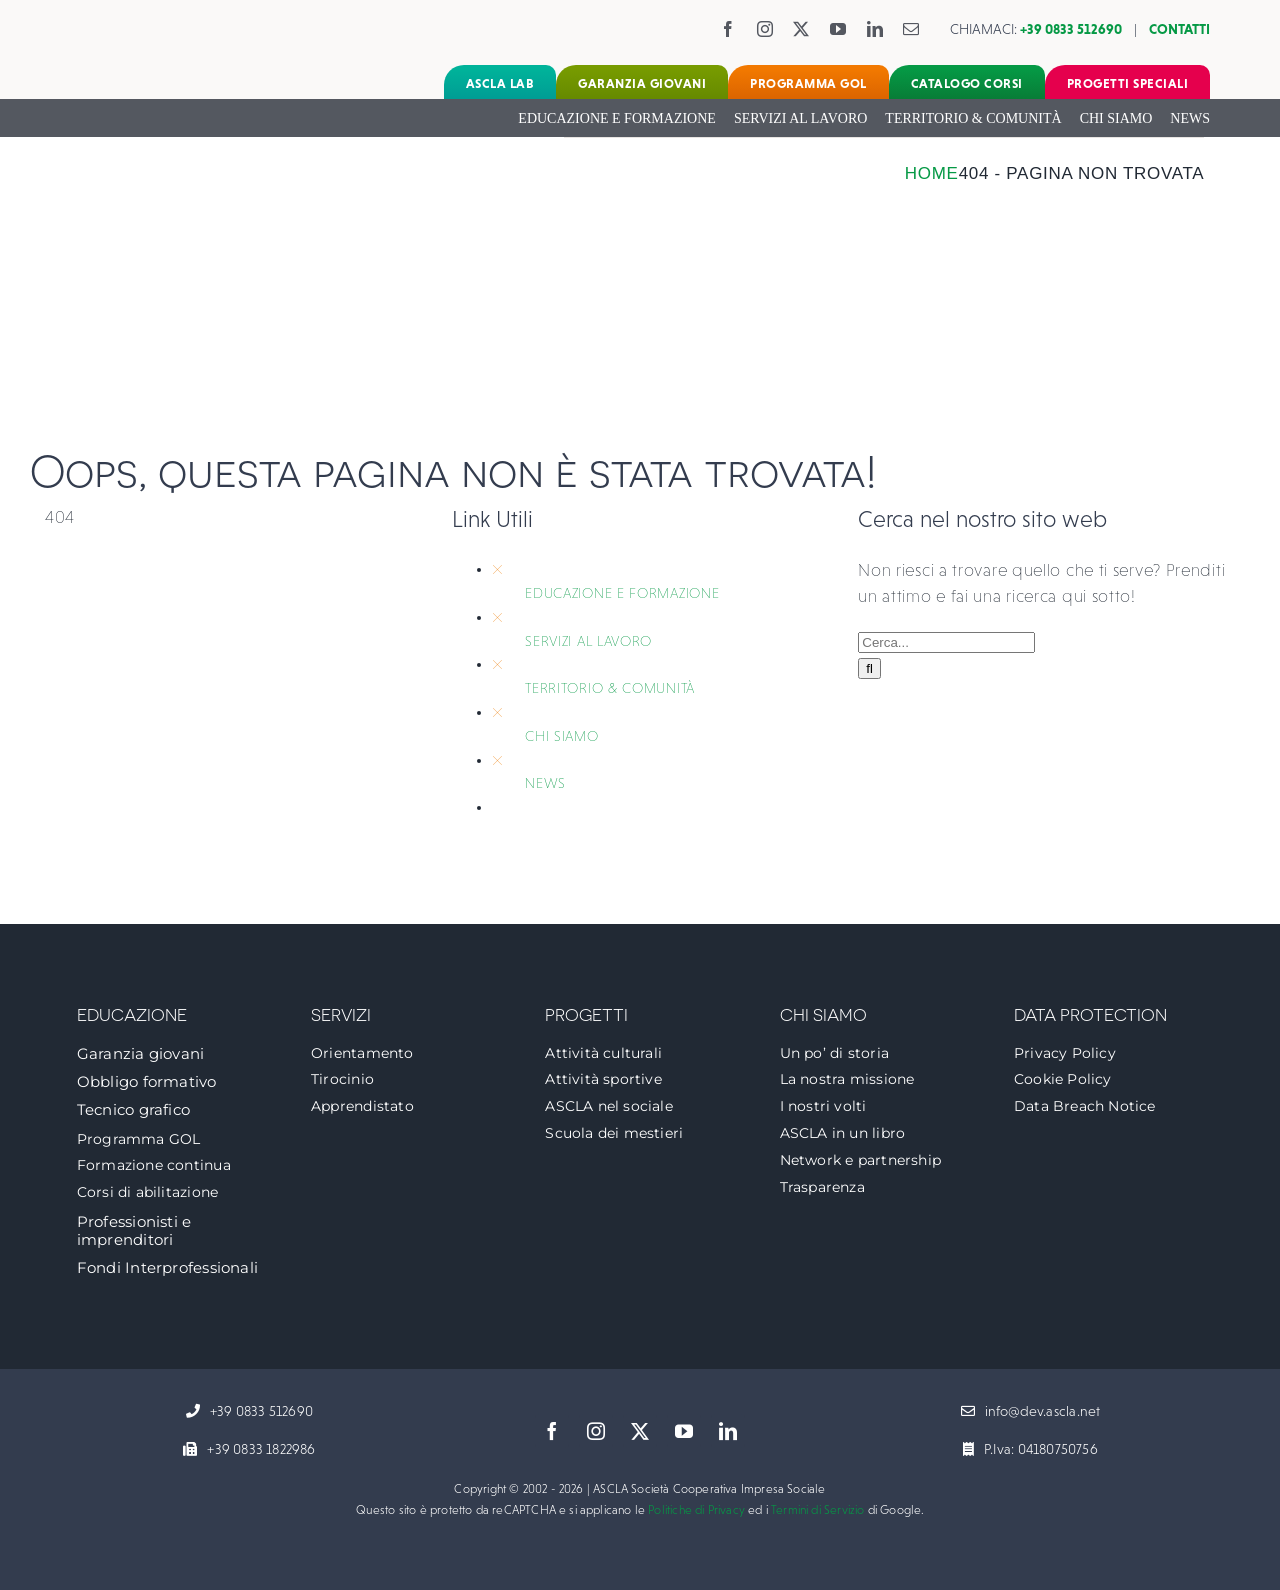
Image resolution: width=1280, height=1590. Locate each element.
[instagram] (765, 29)
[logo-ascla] (135, 18)
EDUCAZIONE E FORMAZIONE (622, 593)
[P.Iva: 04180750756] (1030, 1450)
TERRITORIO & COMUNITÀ (610, 688)
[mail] (911, 29)
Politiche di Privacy (696, 1510)
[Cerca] (869, 668)
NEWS (545, 783)
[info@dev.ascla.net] (1031, 1412)
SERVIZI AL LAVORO (588, 641)
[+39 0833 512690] (249, 1412)
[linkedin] (875, 29)
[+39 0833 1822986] (249, 1450)
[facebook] (728, 29)
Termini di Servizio (817, 1510)
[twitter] (801, 29)
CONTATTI (1179, 29)
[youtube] (838, 29)
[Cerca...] (946, 642)
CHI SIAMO (561, 736)
